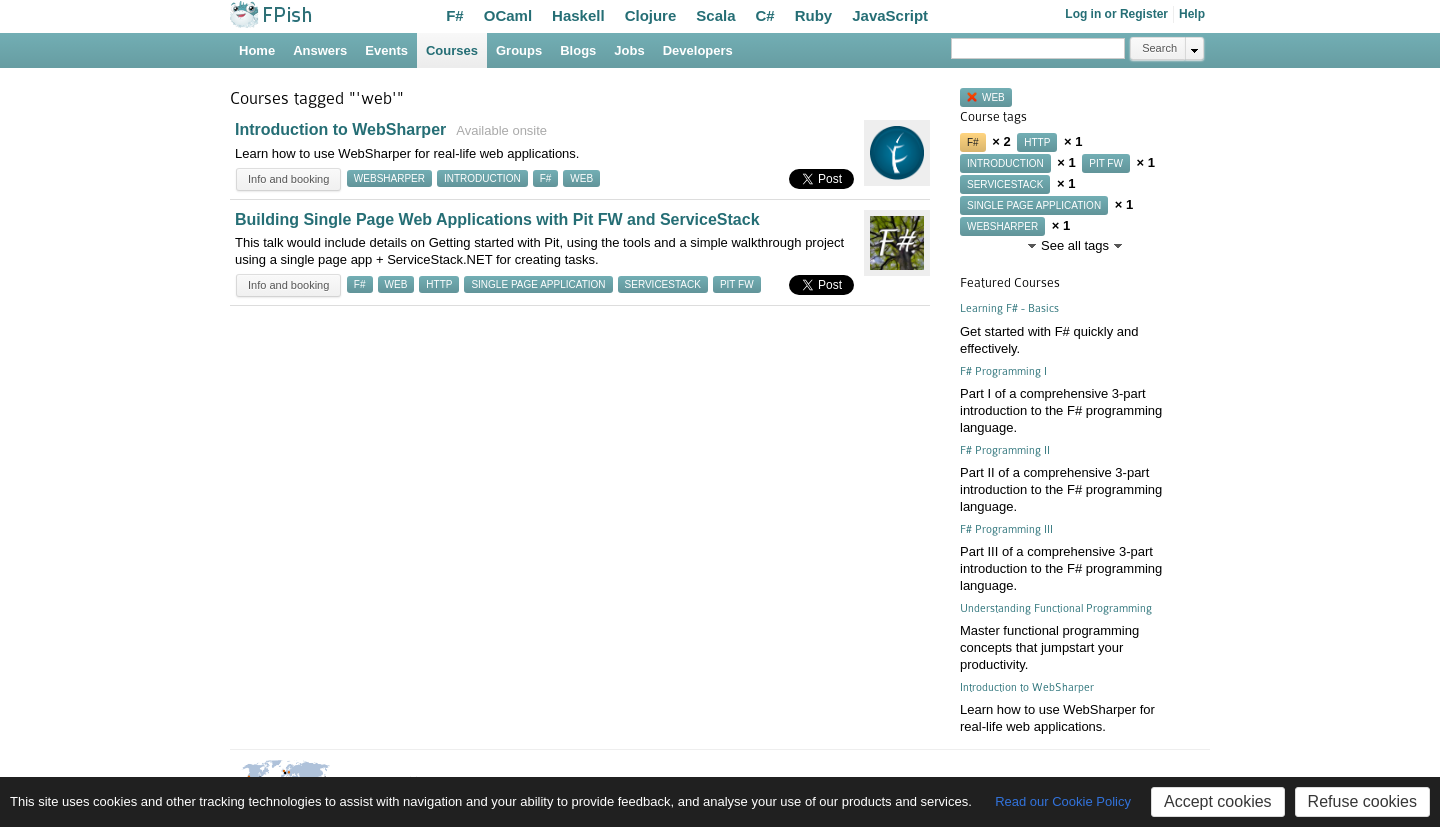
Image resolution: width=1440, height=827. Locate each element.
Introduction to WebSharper (340, 129)
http (439, 284)
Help (1192, 14)
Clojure (651, 15)
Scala (715, 15)
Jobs (629, 50)
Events (386, 50)
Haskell (578, 15)
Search (1159, 48)
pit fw (737, 284)
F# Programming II (1005, 450)
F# (455, 15)
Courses (452, 50)
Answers (320, 50)
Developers (698, 50)
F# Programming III (1006, 529)
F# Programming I (1003, 371)
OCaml (508, 15)
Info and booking (288, 179)
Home (257, 50)
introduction (482, 178)
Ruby (814, 15)
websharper (389, 178)
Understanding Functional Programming (1056, 608)
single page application (538, 284)
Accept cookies (1218, 801)
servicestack (663, 284)
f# (546, 178)
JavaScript (890, 15)
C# (765, 15)
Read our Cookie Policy (1063, 801)
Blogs (578, 50)
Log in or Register (1116, 14)
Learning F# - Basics (1009, 308)
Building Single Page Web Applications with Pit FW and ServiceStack (497, 219)
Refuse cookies (1362, 801)
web (581, 178)
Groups (519, 50)
